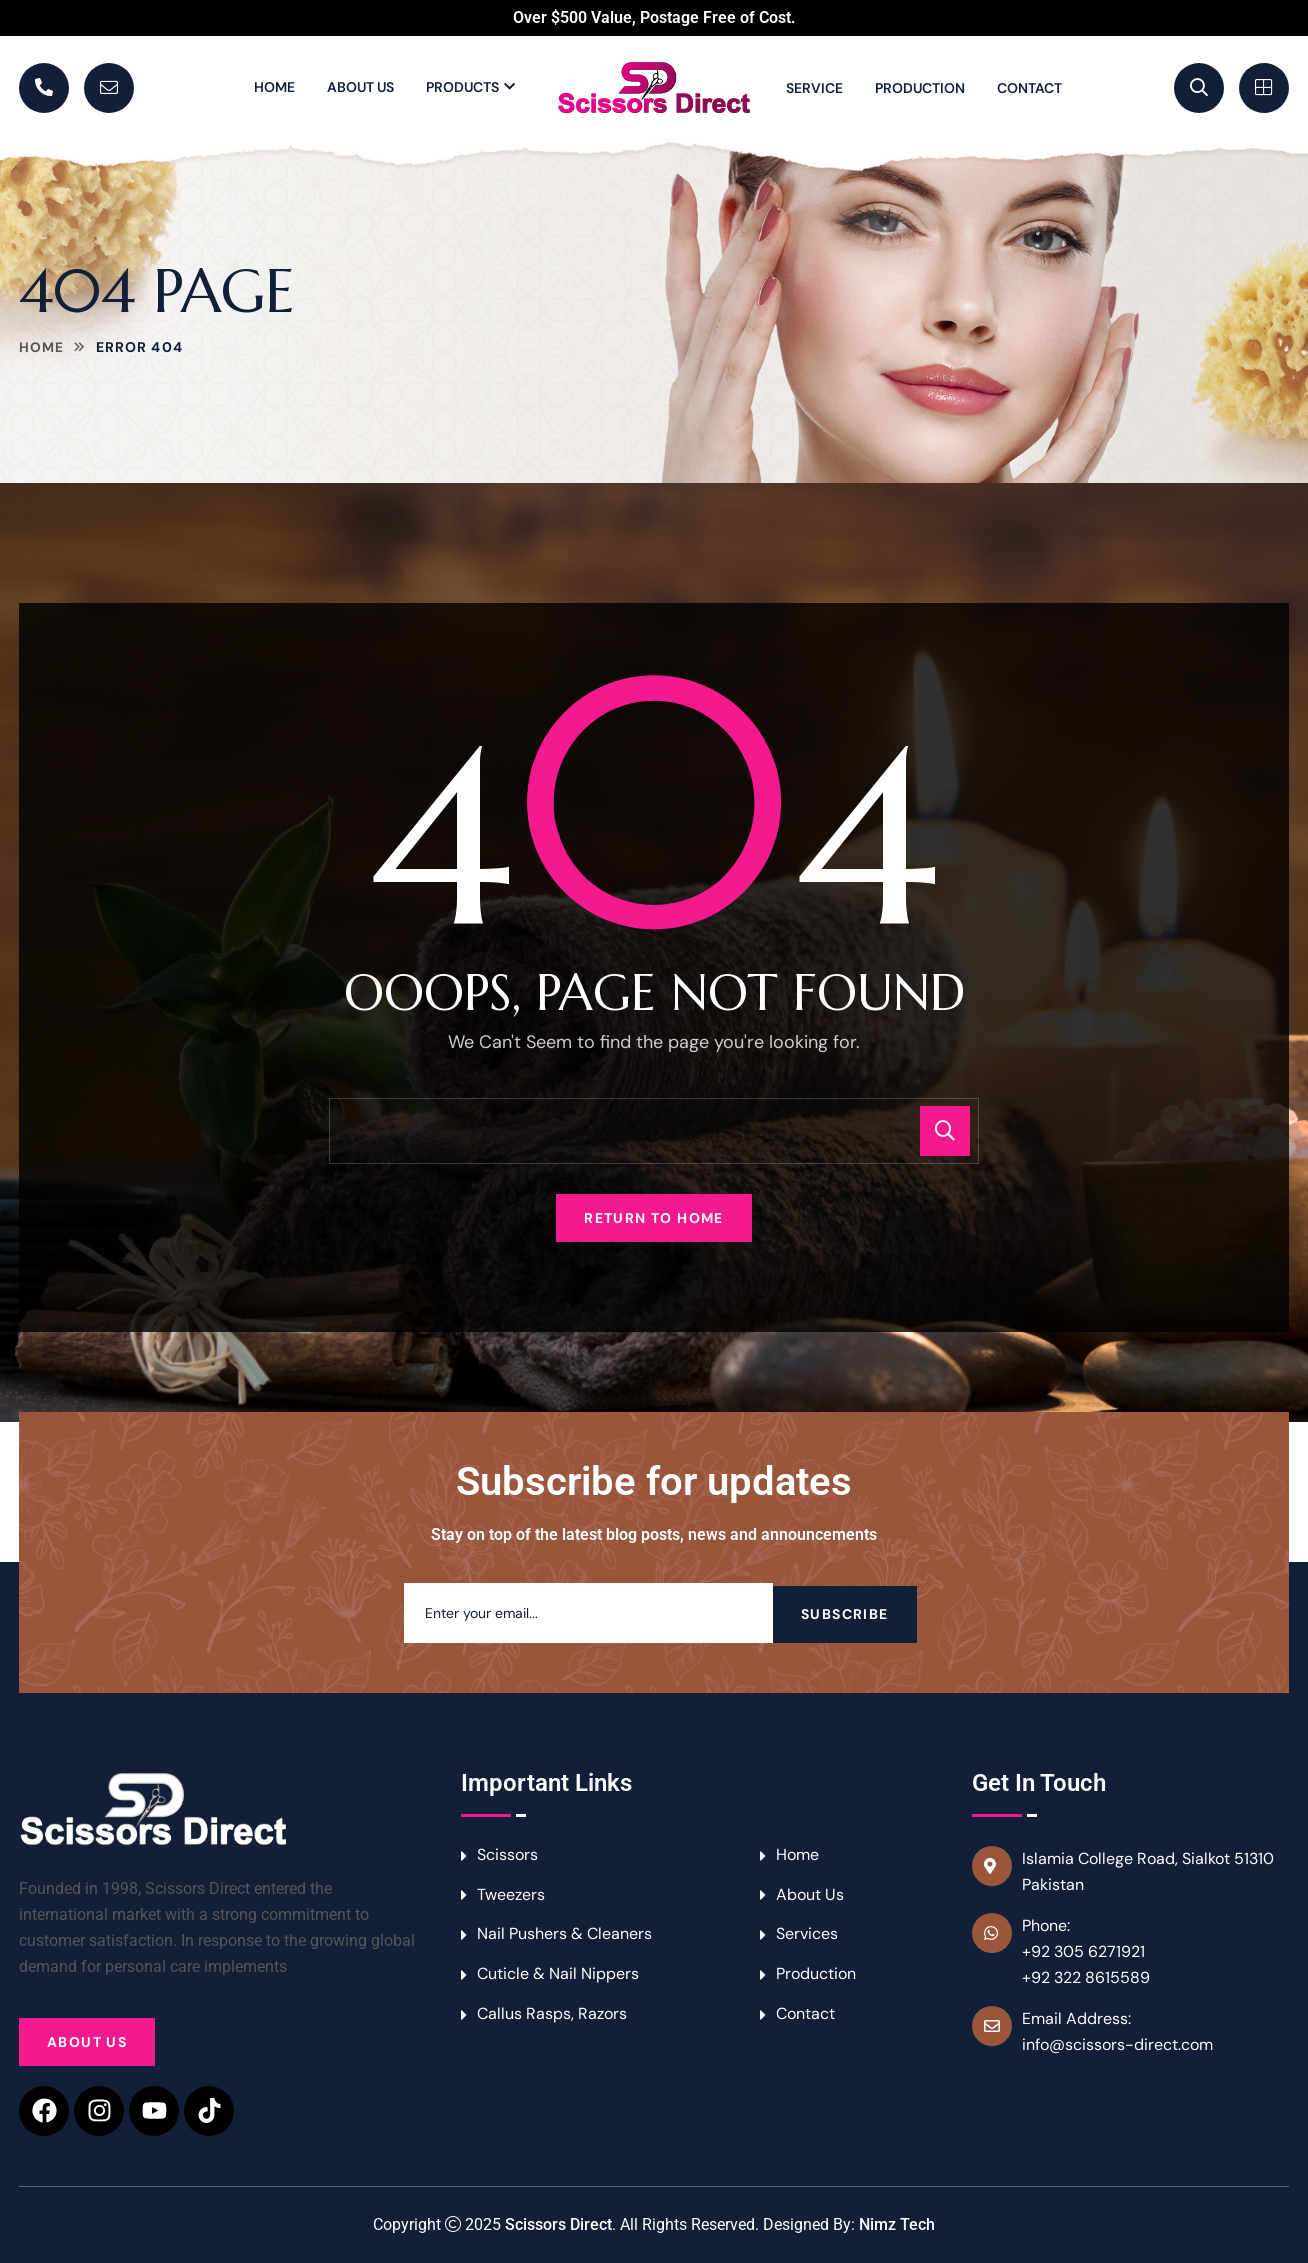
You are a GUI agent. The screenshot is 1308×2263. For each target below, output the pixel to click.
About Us (360, 87)
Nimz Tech (897, 2224)
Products (462, 87)
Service (814, 88)
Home (274, 87)
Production (920, 88)
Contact (1029, 88)
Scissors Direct (558, 2224)
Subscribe (845, 1613)
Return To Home (654, 1218)
